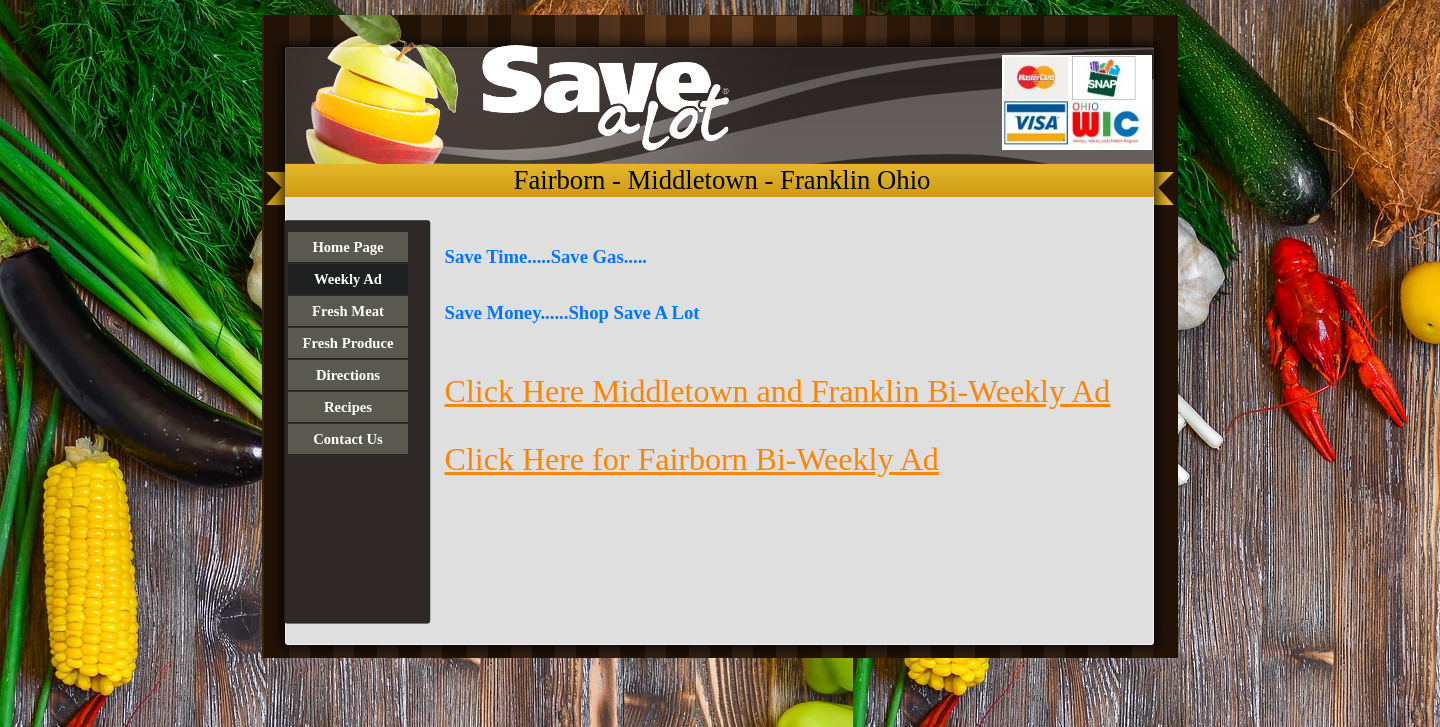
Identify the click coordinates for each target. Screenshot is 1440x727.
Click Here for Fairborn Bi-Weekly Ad (692, 459)
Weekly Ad (348, 279)
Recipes (348, 407)
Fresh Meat (348, 311)
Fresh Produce (347, 343)
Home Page (347, 247)
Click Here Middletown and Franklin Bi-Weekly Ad (778, 391)
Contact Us (348, 439)
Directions (348, 375)
